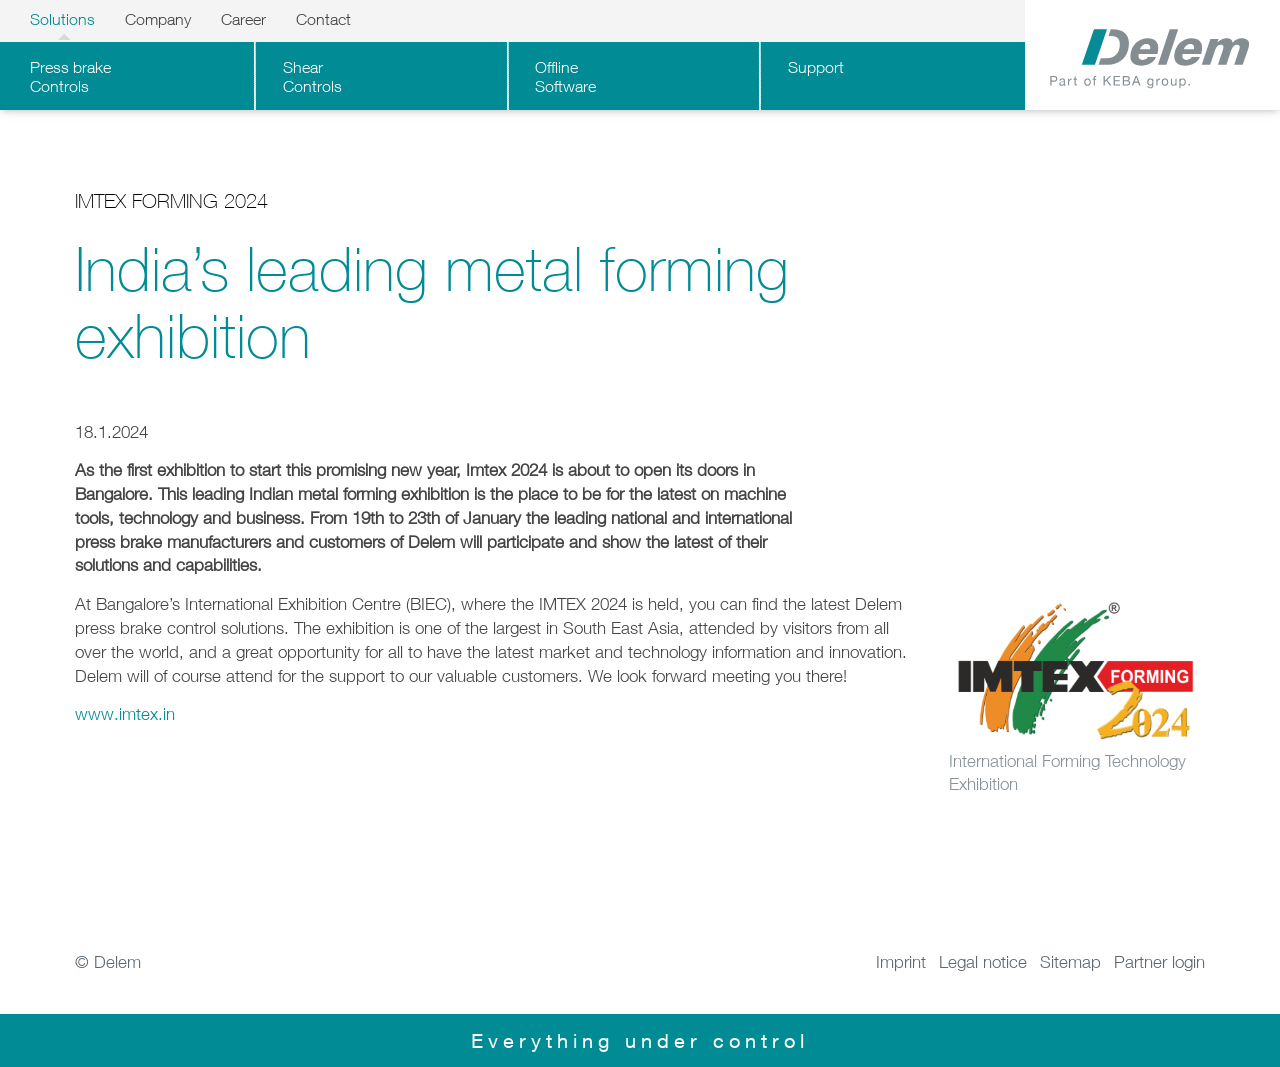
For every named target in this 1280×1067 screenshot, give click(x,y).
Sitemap (1070, 962)
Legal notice (983, 962)
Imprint (901, 962)
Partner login (1159, 962)
